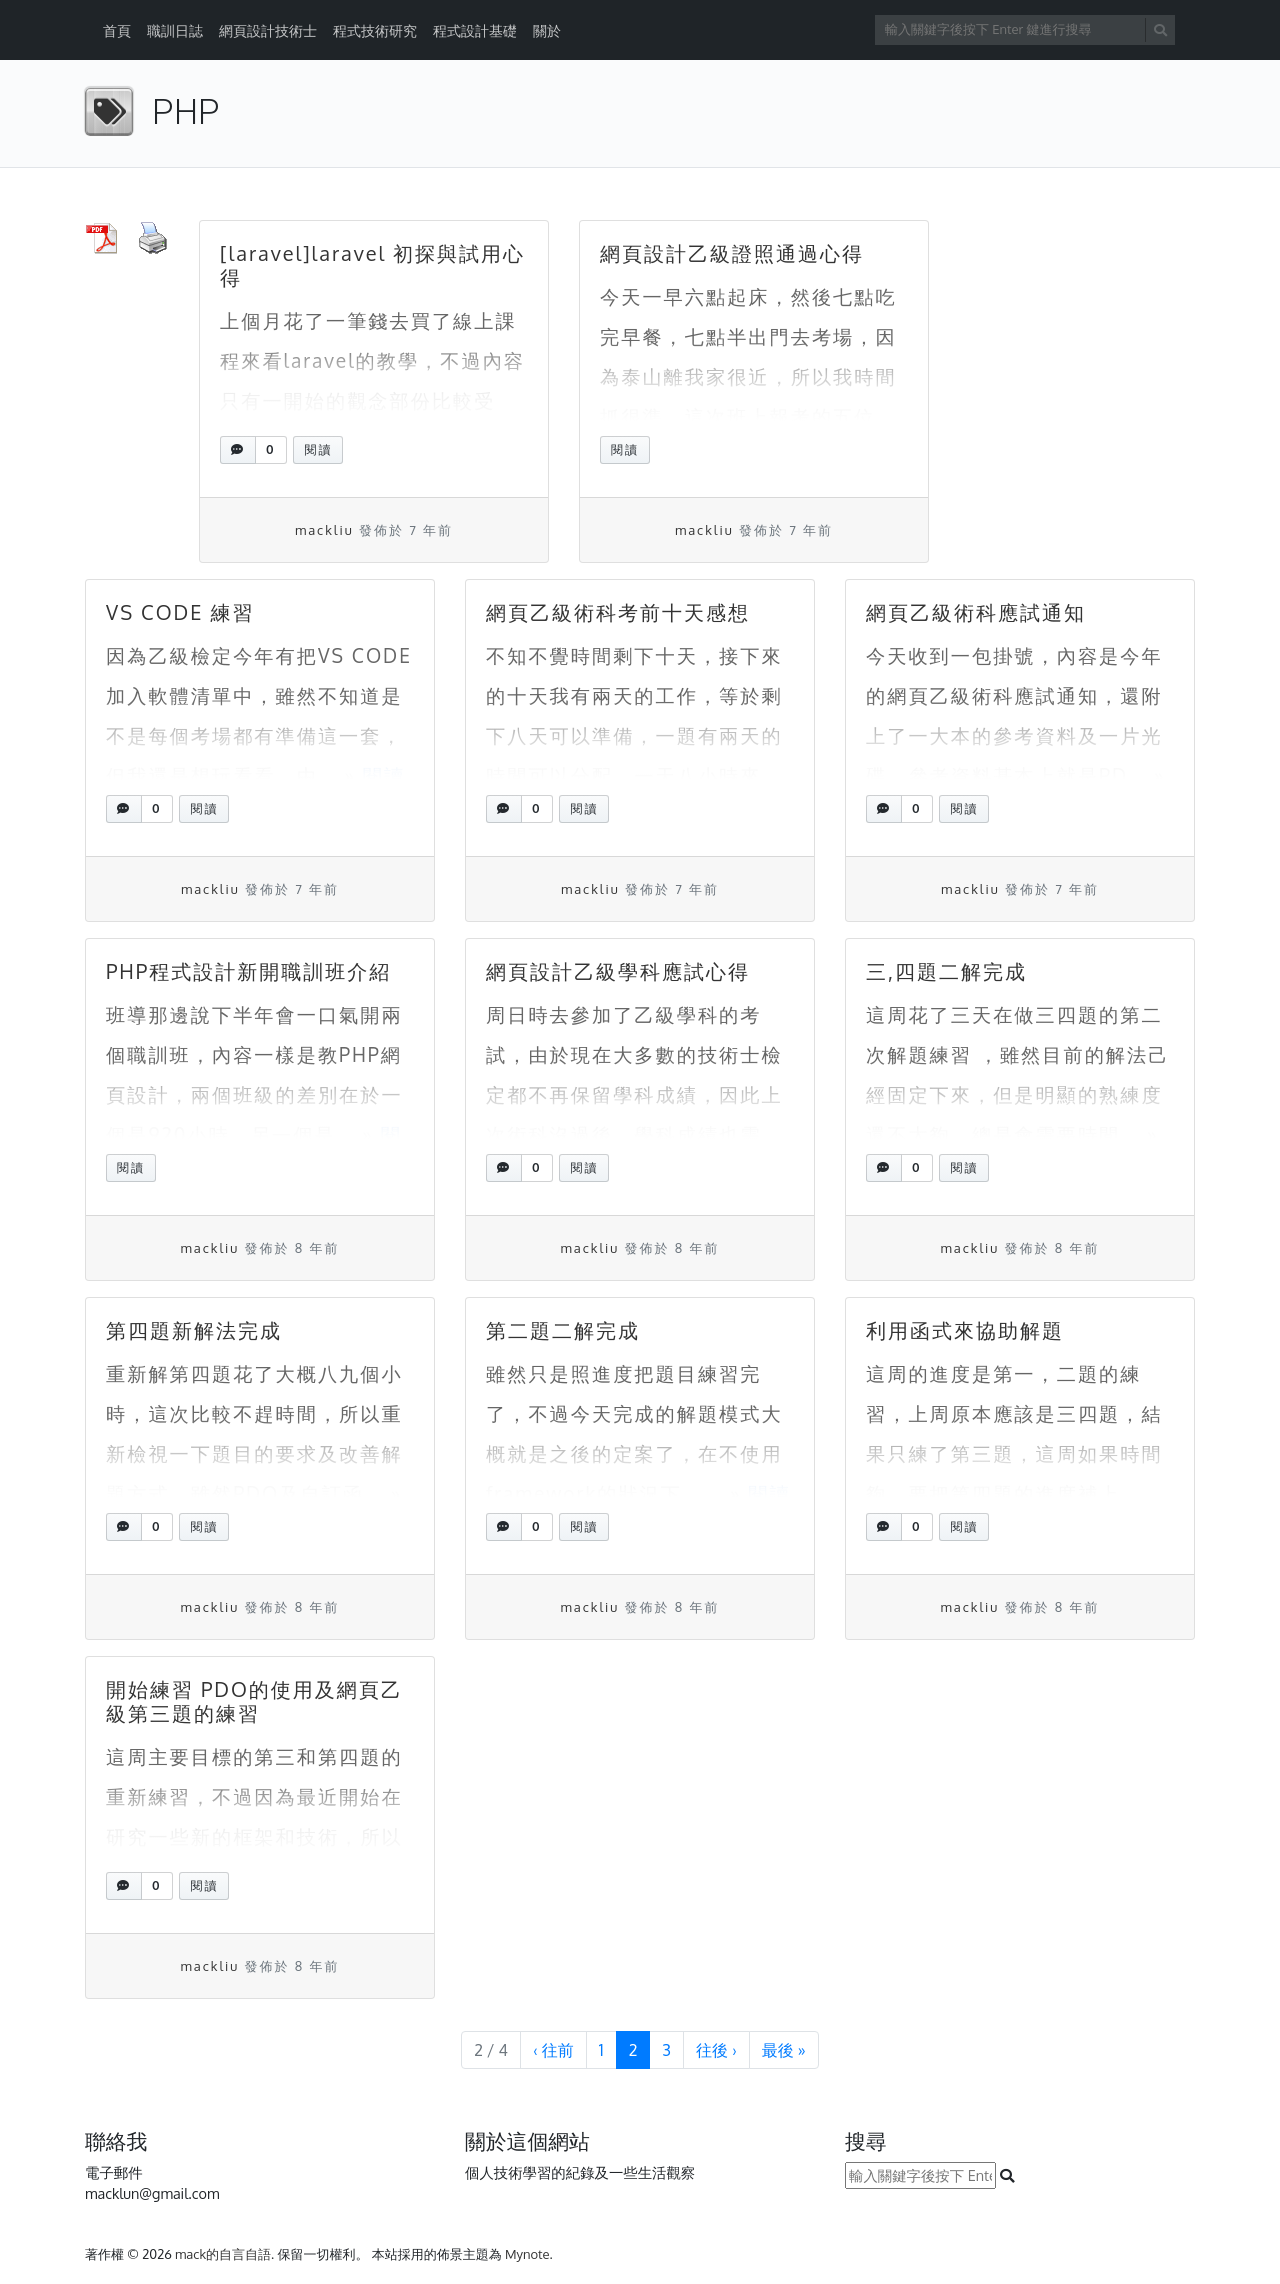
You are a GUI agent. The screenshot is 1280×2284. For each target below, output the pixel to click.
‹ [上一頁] (553, 2050)
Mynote (527, 2254)
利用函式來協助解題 (965, 1330)
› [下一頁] (716, 2050)
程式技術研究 (375, 30)
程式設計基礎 (475, 30)
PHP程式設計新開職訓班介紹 (248, 971)
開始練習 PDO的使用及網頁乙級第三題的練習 (254, 1701)
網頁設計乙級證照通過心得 (732, 253)
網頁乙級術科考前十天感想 (618, 612)
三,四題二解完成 (946, 971)
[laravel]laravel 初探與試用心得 (372, 265)
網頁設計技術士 (268, 30)
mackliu (324, 530)
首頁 (117, 30)
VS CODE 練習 (180, 612)
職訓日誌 (175, 30)
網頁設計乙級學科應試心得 (618, 971)
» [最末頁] (784, 2050)
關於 (547, 30)
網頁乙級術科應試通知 (976, 612)
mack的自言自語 (223, 2254)
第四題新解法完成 (194, 1330)
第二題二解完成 (563, 1330)
